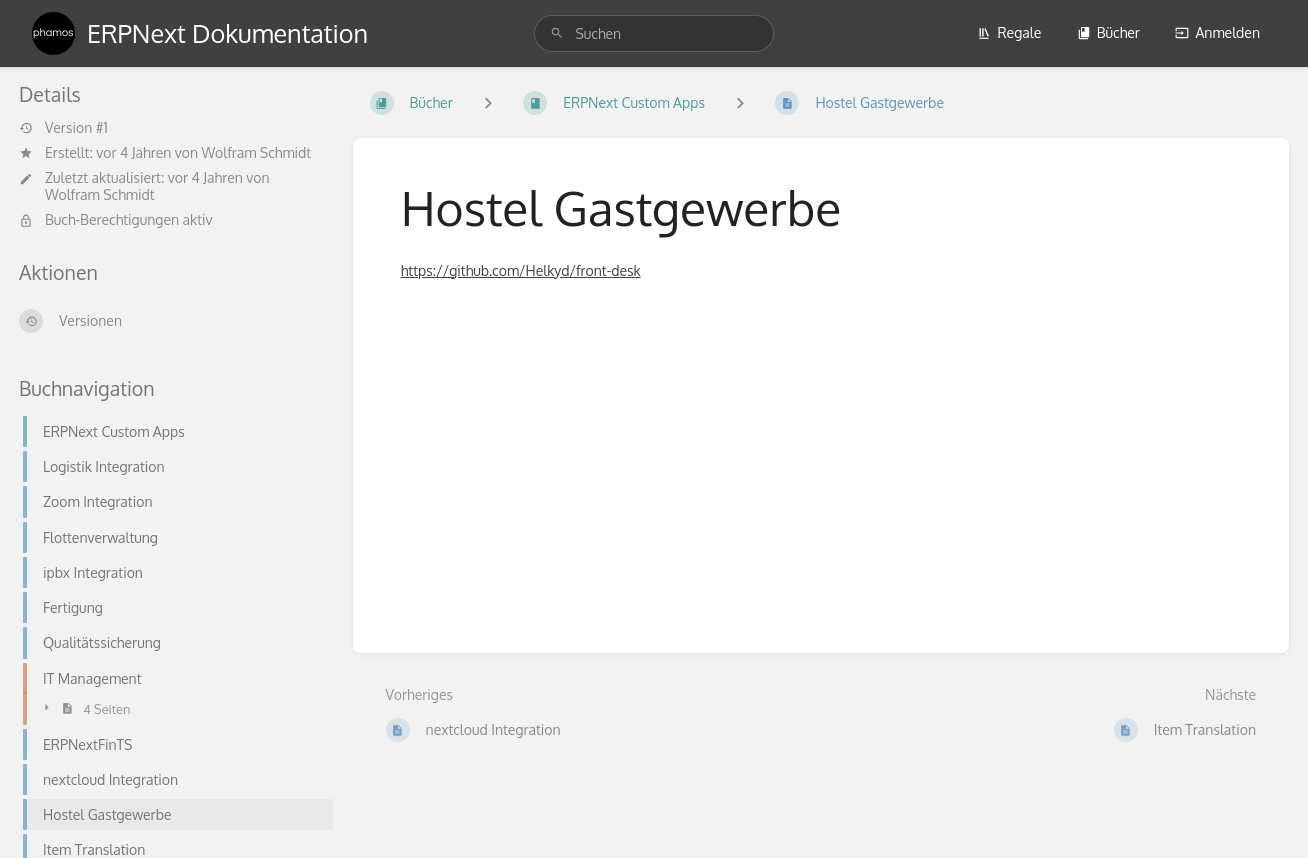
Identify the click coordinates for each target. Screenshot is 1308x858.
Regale (1009, 32)
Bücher (1108, 32)
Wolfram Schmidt (257, 152)
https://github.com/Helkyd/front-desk (521, 270)
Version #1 (63, 128)
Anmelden (1217, 32)
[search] (653, 33)
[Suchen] (557, 33)
